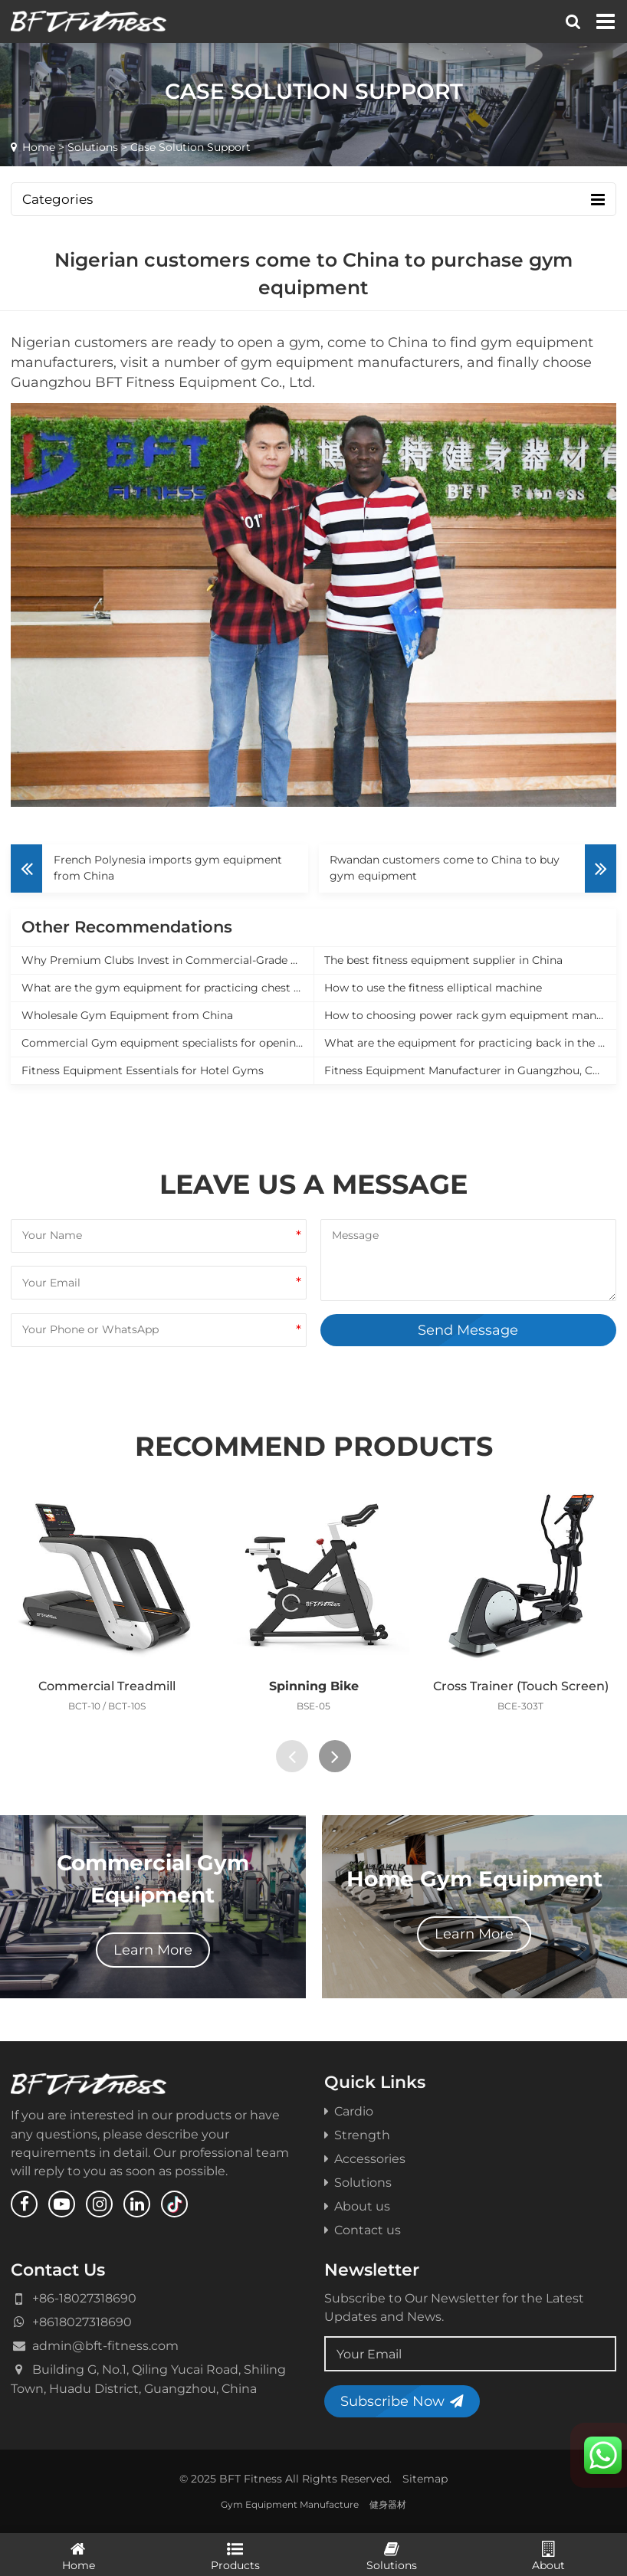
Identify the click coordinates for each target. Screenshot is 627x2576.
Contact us (362, 2229)
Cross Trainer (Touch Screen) (521, 1685)
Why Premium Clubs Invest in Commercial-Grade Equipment (167, 960)
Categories (313, 200)
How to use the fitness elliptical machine (433, 988)
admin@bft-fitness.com (105, 2345)
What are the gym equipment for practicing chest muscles (167, 988)
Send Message (468, 1330)
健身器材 (387, 2504)
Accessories (364, 2158)
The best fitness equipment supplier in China (443, 960)
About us (357, 2206)
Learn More (152, 1950)
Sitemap (425, 2479)
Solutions (92, 147)
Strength (357, 2134)
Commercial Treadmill (107, 1685)
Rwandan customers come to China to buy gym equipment (445, 868)
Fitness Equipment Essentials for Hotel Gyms (142, 1070)
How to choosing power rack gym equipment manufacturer (470, 1015)
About (549, 2555)
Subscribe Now (402, 2401)
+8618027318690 (82, 2321)
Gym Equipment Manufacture (290, 2504)
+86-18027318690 (84, 2298)
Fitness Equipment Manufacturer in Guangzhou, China (470, 1070)
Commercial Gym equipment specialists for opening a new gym (167, 1043)
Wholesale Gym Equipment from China (127, 1015)
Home (38, 147)
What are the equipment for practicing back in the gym (470, 1043)
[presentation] (292, 1756)
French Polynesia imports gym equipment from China (168, 868)
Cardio (348, 2111)
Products (235, 2555)
